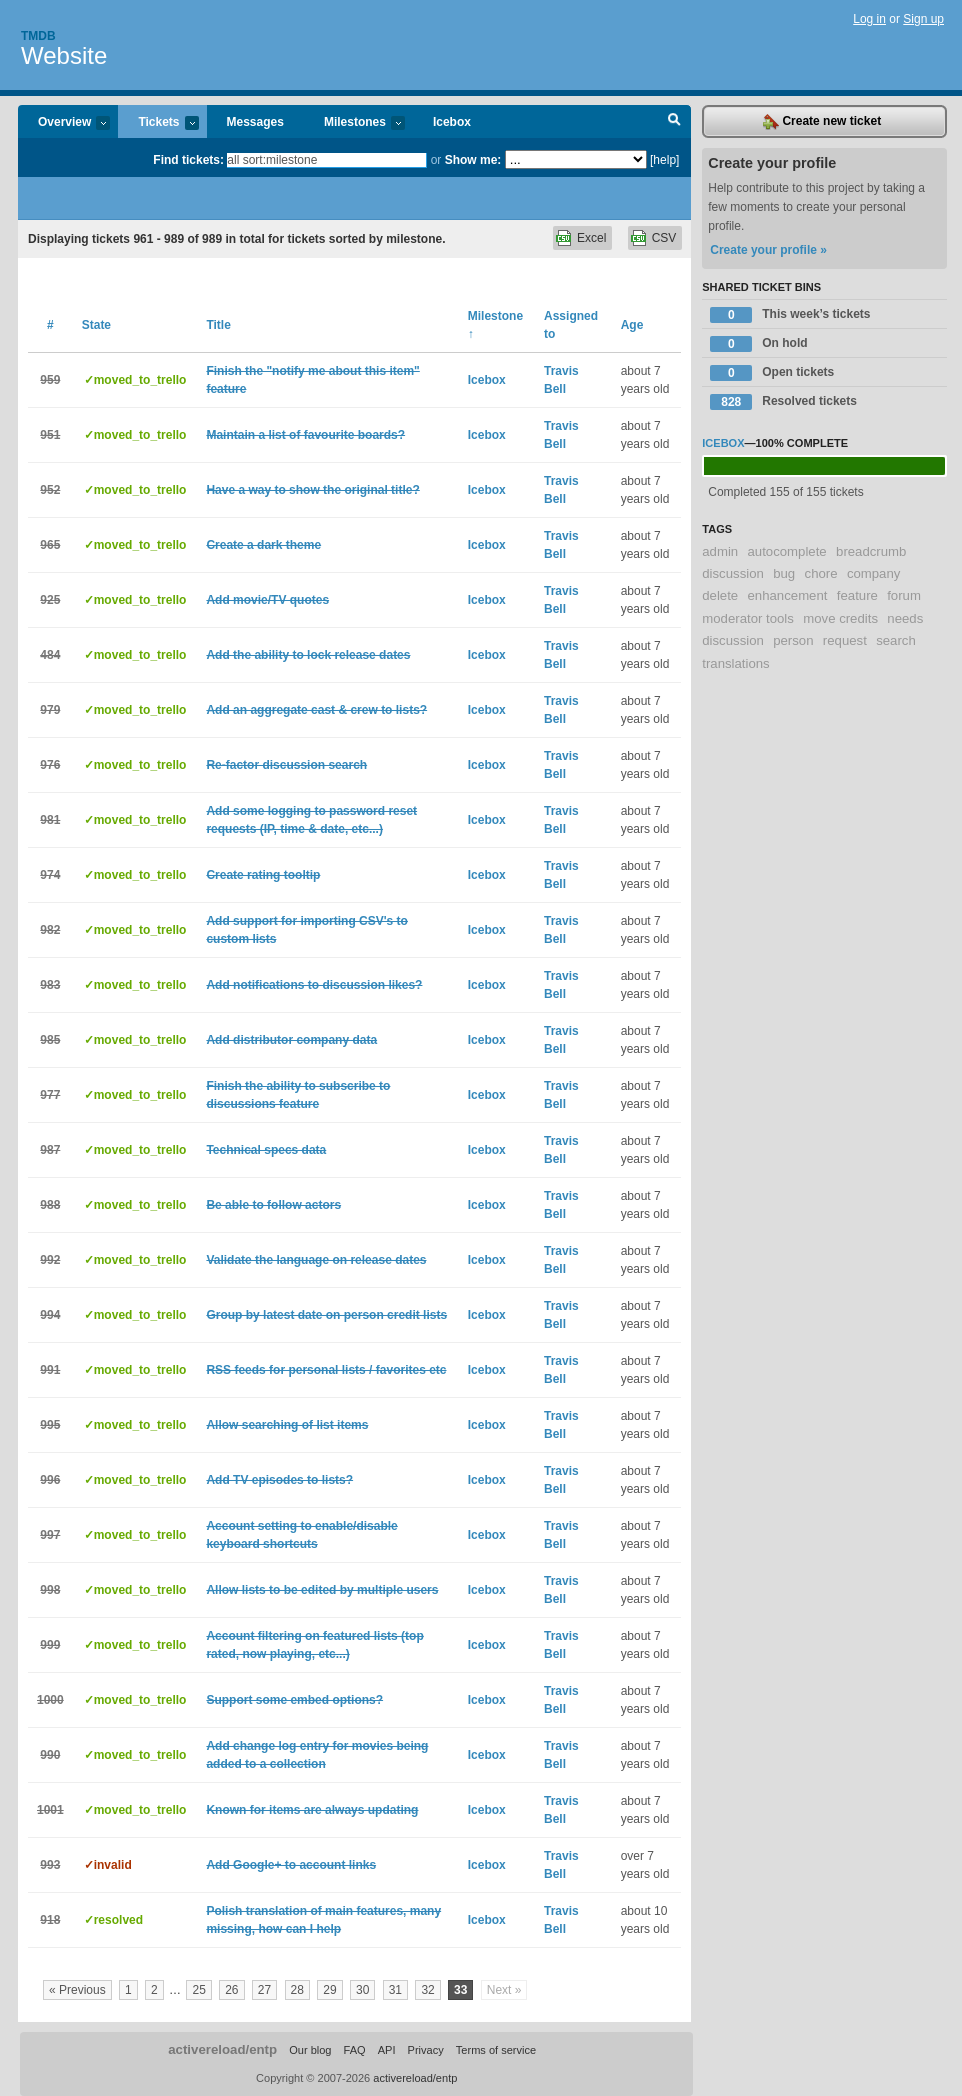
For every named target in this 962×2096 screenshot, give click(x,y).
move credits (840, 618)
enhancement (788, 595)
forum (904, 595)
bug (784, 573)
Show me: (473, 160)
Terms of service (496, 2050)
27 (264, 1990)
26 (231, 1990)
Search (674, 122)
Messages (255, 122)
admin (720, 551)
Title (218, 325)
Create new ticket (822, 122)
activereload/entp (222, 2049)
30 (362, 1990)
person (793, 640)
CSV (664, 238)
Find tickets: (188, 160)
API (387, 2050)
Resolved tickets (783, 402)
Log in (869, 19)
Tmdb (38, 36)
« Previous (77, 1990)
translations (735, 663)
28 (297, 1990)
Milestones (354, 123)
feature (857, 595)
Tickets (158, 123)
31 (395, 1990)
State (96, 325)
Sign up (923, 19)
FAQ (355, 2050)
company (874, 573)
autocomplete (787, 551)
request (845, 640)
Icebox (452, 122)
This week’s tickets (790, 315)
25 (198, 1990)
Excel (591, 238)
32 (427, 1990)
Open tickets (772, 373)
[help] (664, 160)
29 (329, 1990)
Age (632, 325)
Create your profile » (768, 250)
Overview (64, 123)
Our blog (310, 2050)
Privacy (426, 2050)
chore (821, 573)
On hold (758, 344)
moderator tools (748, 618)
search (896, 640)
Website (64, 55)
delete (720, 595)
